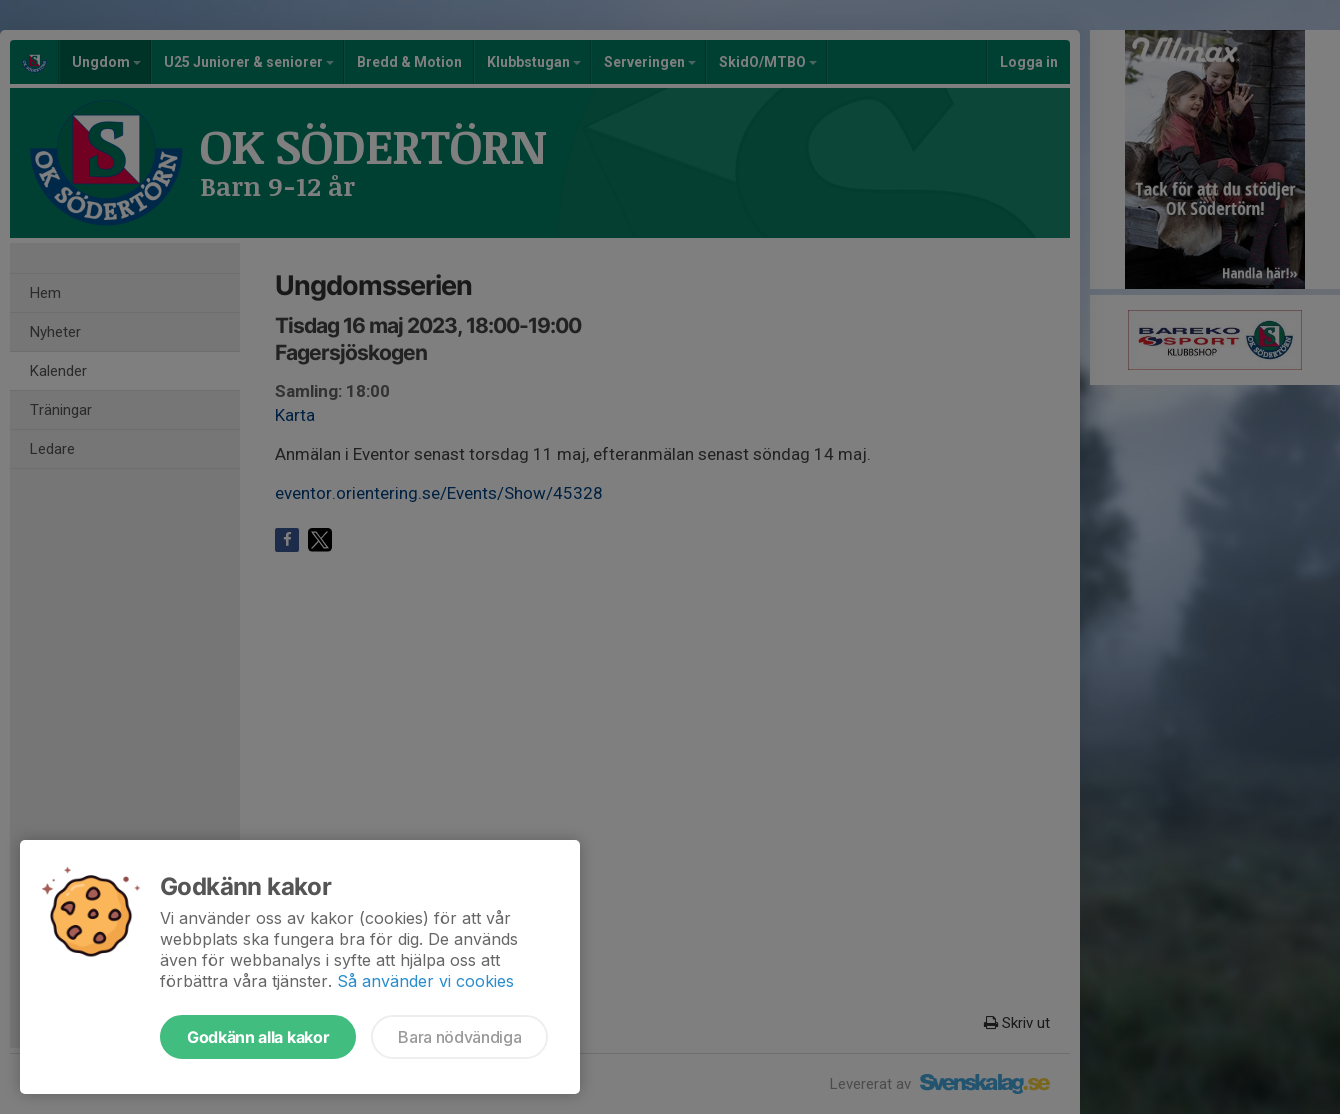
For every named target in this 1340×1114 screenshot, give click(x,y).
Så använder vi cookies (425, 981)
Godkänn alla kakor (258, 1037)
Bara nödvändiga (459, 1037)
